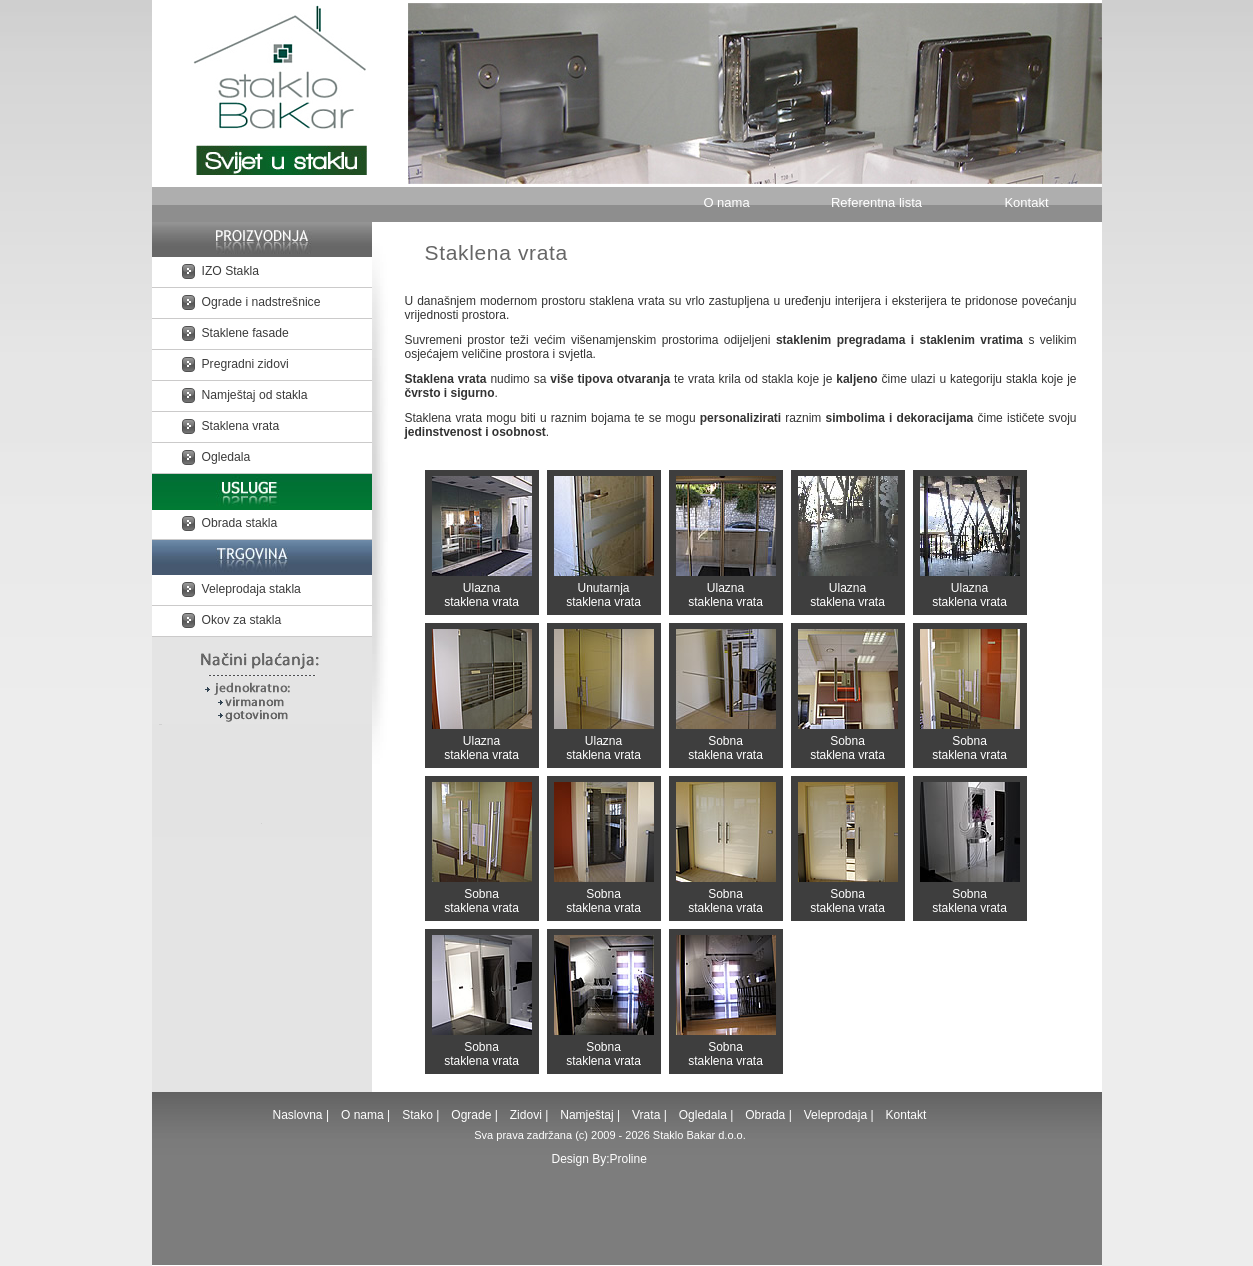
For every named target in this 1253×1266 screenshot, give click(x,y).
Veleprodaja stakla (251, 589)
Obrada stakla (240, 523)
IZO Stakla (230, 271)
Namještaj (586, 1115)
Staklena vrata (241, 426)
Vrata (646, 1115)
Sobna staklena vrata (726, 695)
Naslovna (299, 1115)
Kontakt (1026, 202)
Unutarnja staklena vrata (604, 542)
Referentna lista (876, 202)
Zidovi (526, 1115)
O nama (726, 202)
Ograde (471, 1115)
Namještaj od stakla (255, 395)
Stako (419, 1115)
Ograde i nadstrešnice (261, 302)
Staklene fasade (245, 333)
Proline (628, 1159)
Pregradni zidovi (245, 364)
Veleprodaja (835, 1115)
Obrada (765, 1115)
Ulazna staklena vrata (482, 542)
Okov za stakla (242, 620)
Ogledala (226, 457)
